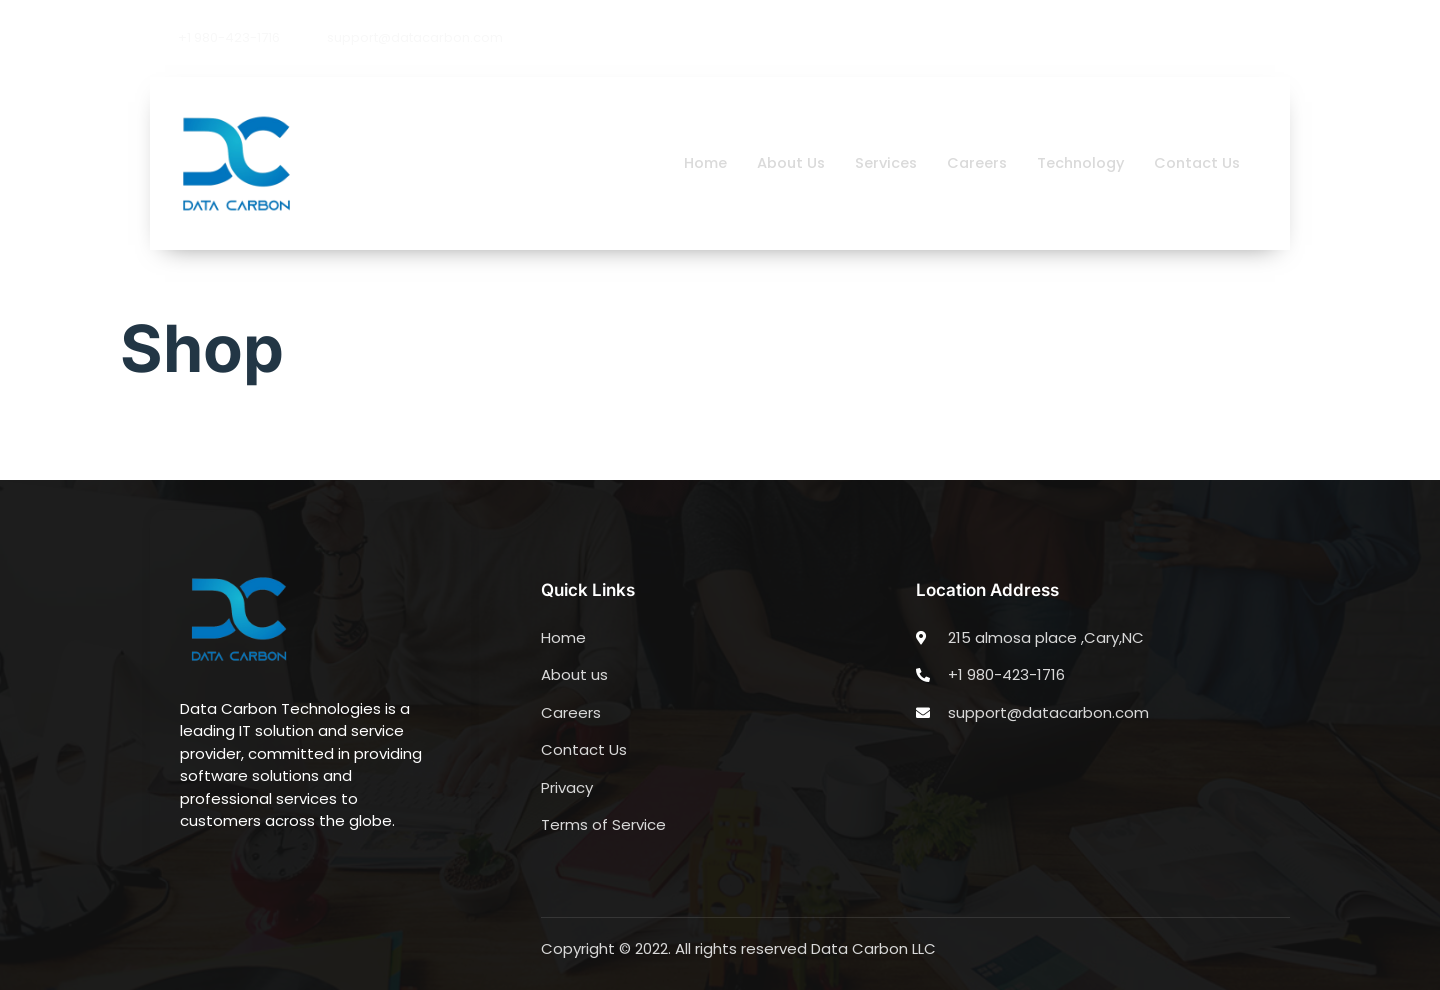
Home (691, 162)
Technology (1075, 162)
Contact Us (1195, 162)
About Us (779, 162)
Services (876, 162)
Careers (969, 162)
